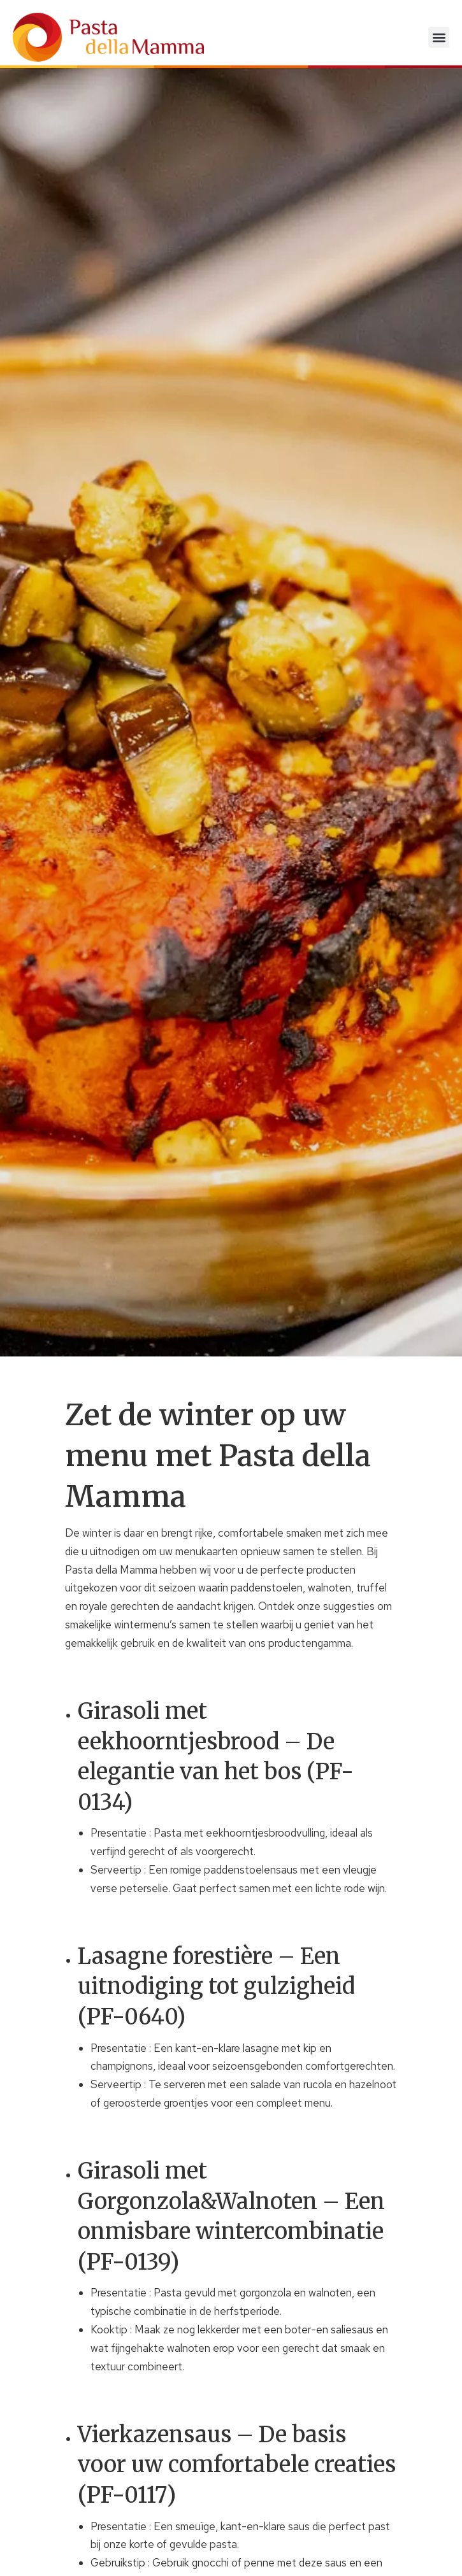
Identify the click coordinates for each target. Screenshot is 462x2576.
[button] (438, 37)
